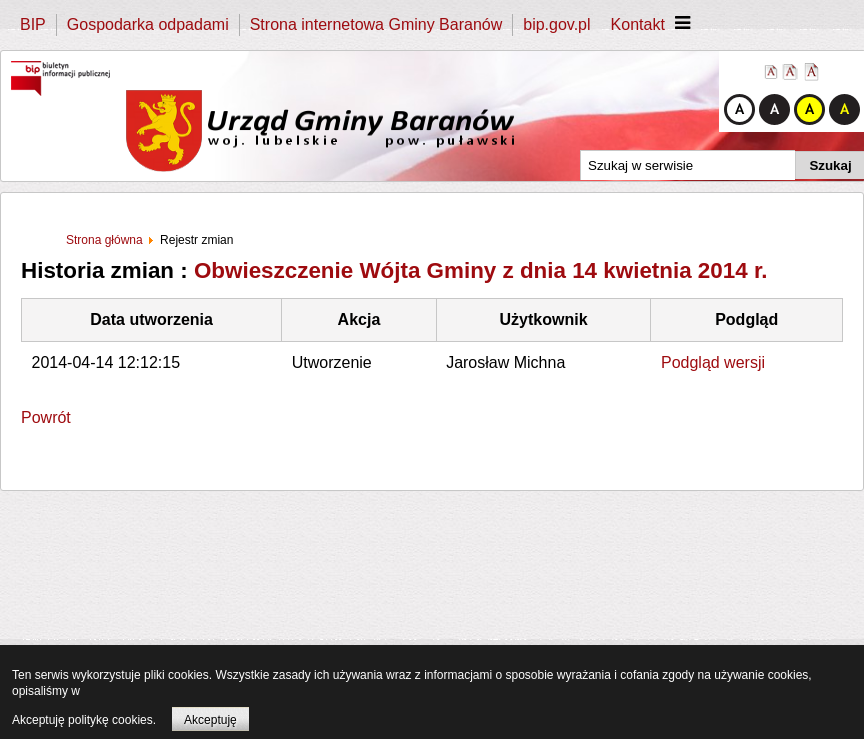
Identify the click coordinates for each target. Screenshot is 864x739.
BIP (33, 24)
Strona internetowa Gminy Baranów (376, 24)
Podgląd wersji (713, 362)
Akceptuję (210, 720)
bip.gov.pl (556, 24)
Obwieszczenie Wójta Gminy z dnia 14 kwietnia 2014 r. (481, 270)
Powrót (46, 417)
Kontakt (638, 24)
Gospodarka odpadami (148, 24)
